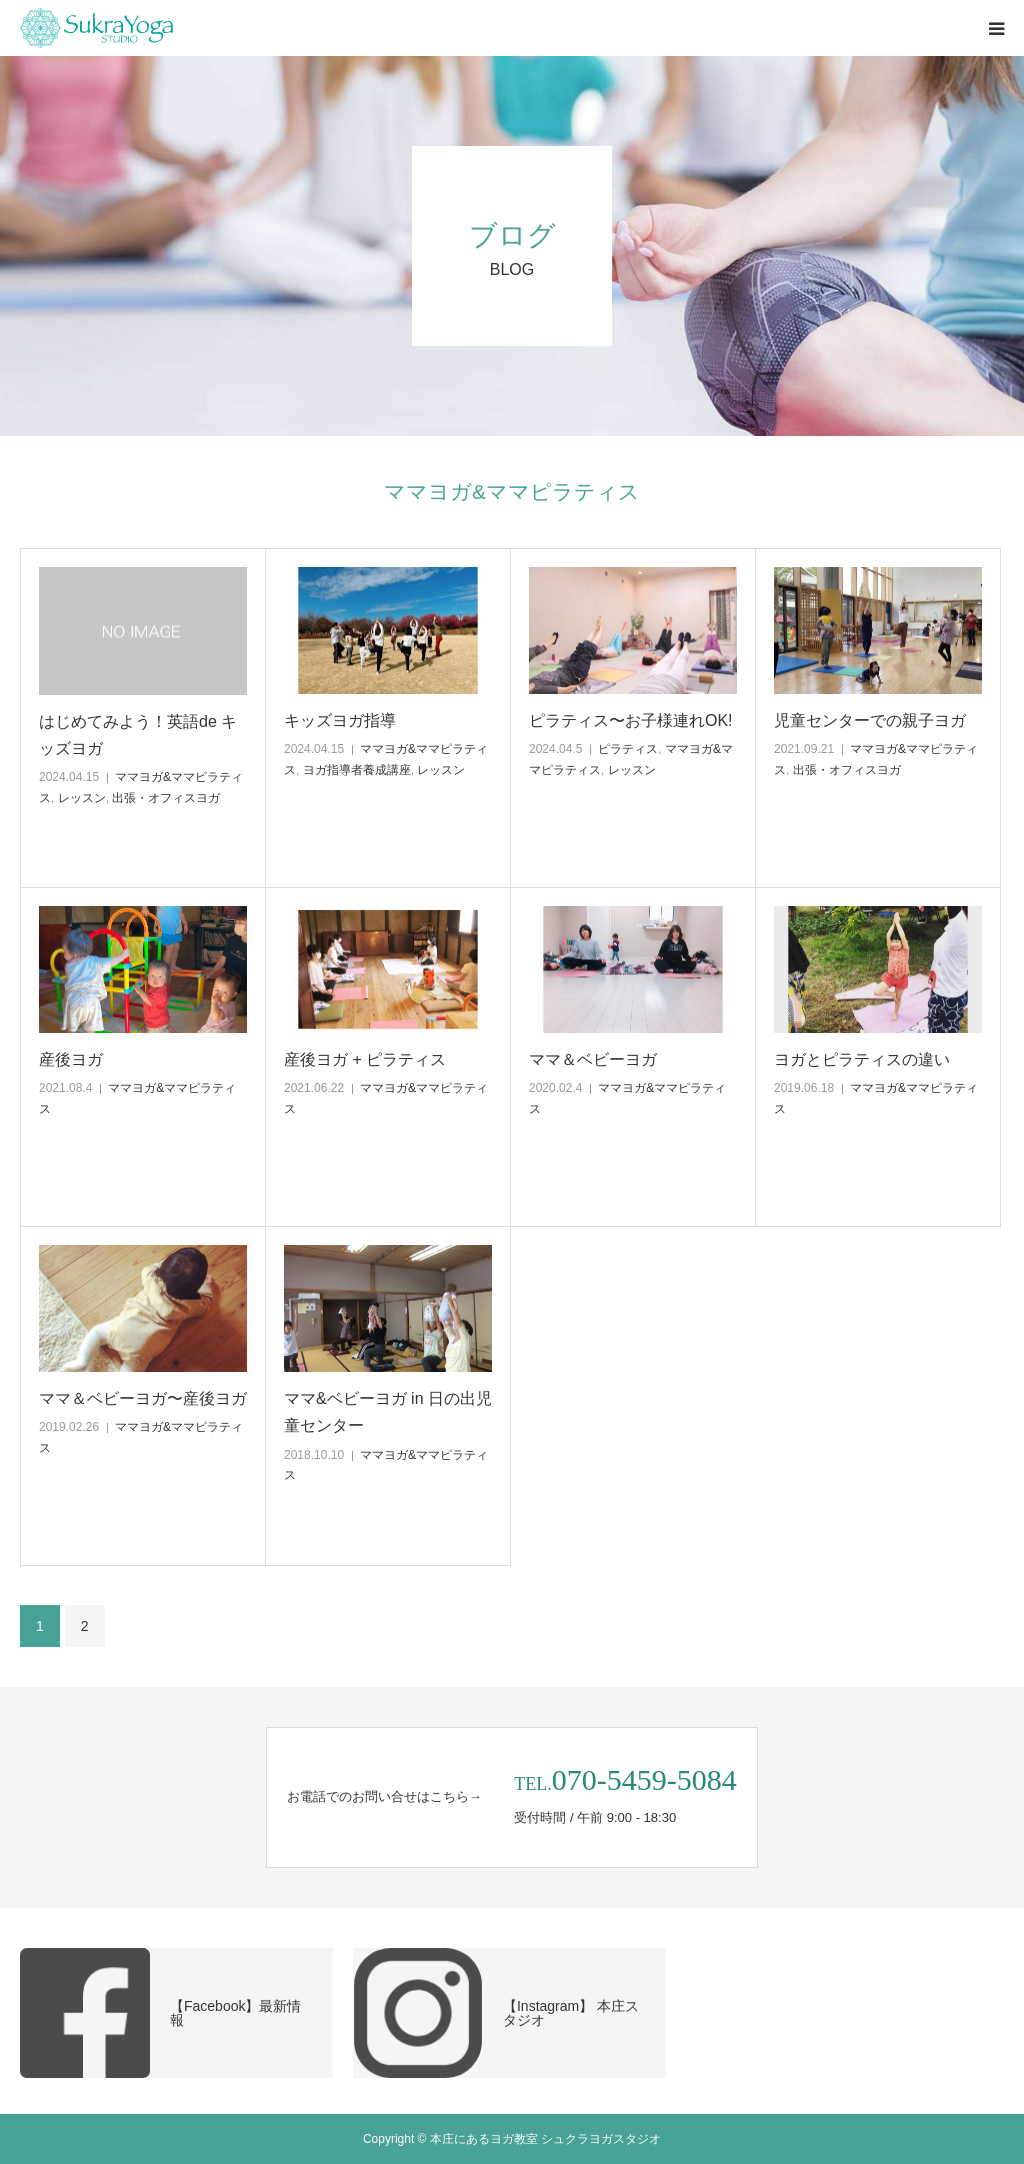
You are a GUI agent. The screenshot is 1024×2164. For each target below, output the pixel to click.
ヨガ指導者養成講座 (357, 770)
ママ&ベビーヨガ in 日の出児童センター (388, 1412)
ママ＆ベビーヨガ (593, 1059)
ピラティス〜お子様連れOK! (631, 720)
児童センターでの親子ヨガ (870, 720)
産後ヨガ (71, 1059)
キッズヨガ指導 (340, 720)
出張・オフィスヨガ (166, 798)
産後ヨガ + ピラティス (365, 1059)
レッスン (82, 798)
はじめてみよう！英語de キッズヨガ (138, 735)
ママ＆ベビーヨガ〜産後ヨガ (143, 1398)
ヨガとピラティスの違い (862, 1059)
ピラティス (628, 749)
